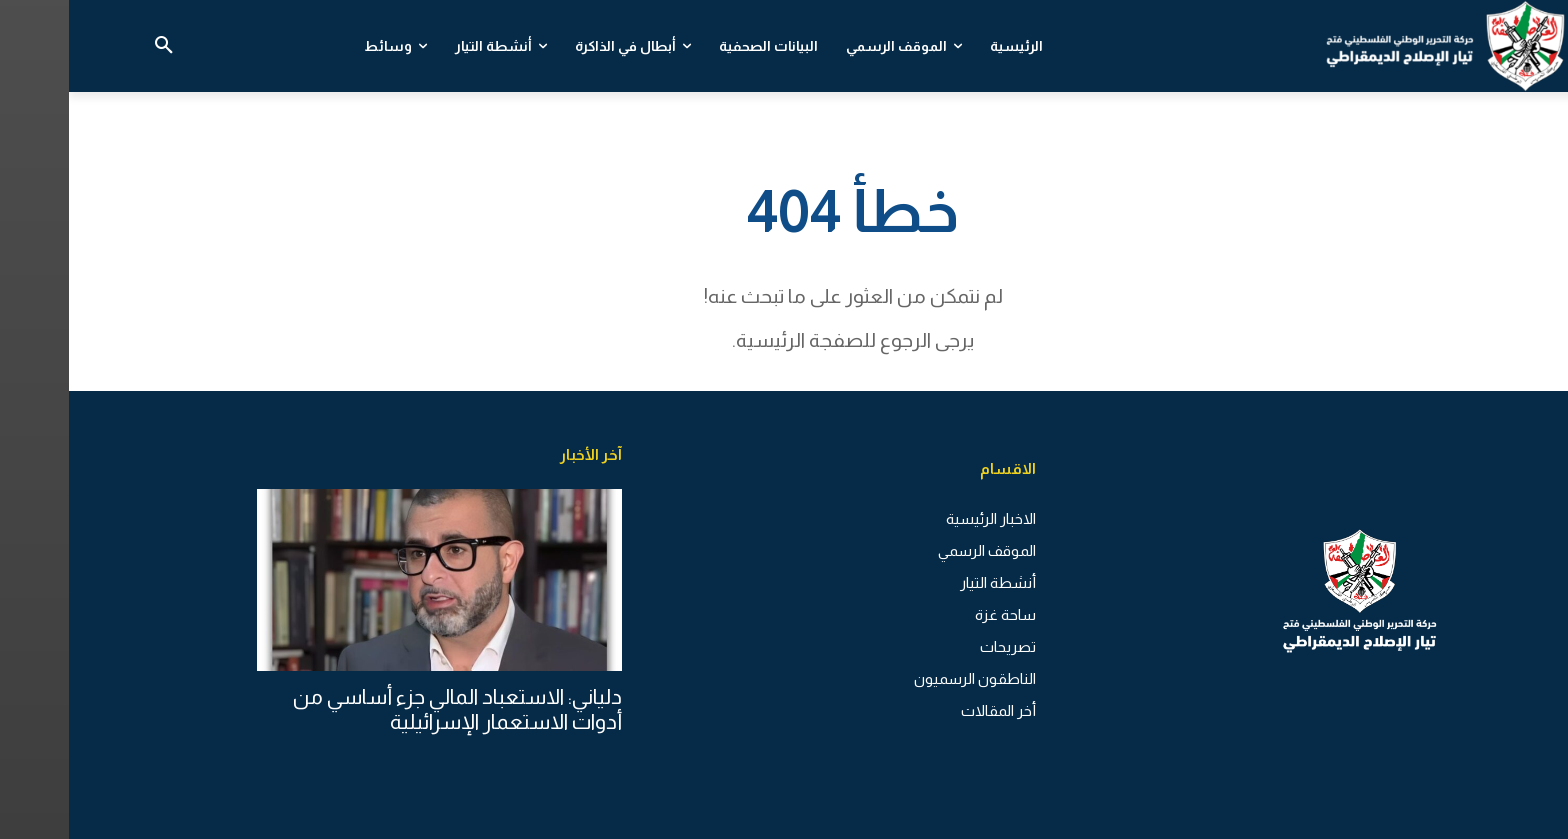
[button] (95, 46)
